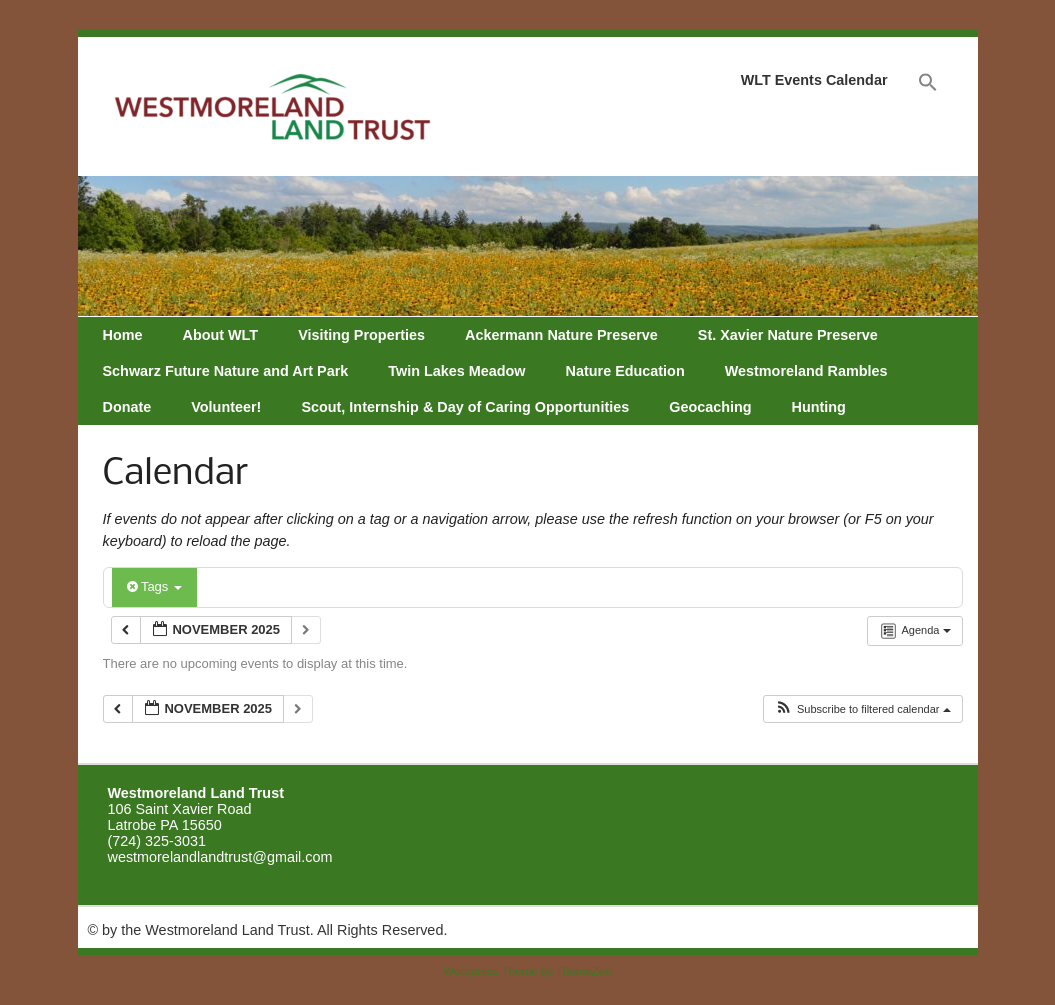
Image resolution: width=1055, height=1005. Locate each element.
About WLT (220, 335)
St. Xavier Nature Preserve (788, 335)
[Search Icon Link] (928, 83)
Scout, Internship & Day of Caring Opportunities (465, 407)
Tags (154, 586)
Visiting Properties (361, 335)
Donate (127, 407)
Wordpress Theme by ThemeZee (527, 971)
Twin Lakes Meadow (456, 371)
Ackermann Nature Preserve (561, 335)
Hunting (819, 407)
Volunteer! (226, 407)
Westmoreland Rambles (806, 371)
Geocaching (710, 407)
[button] (862, 709)
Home (123, 335)
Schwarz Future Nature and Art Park (226, 371)
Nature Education (625, 371)
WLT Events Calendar (814, 80)
